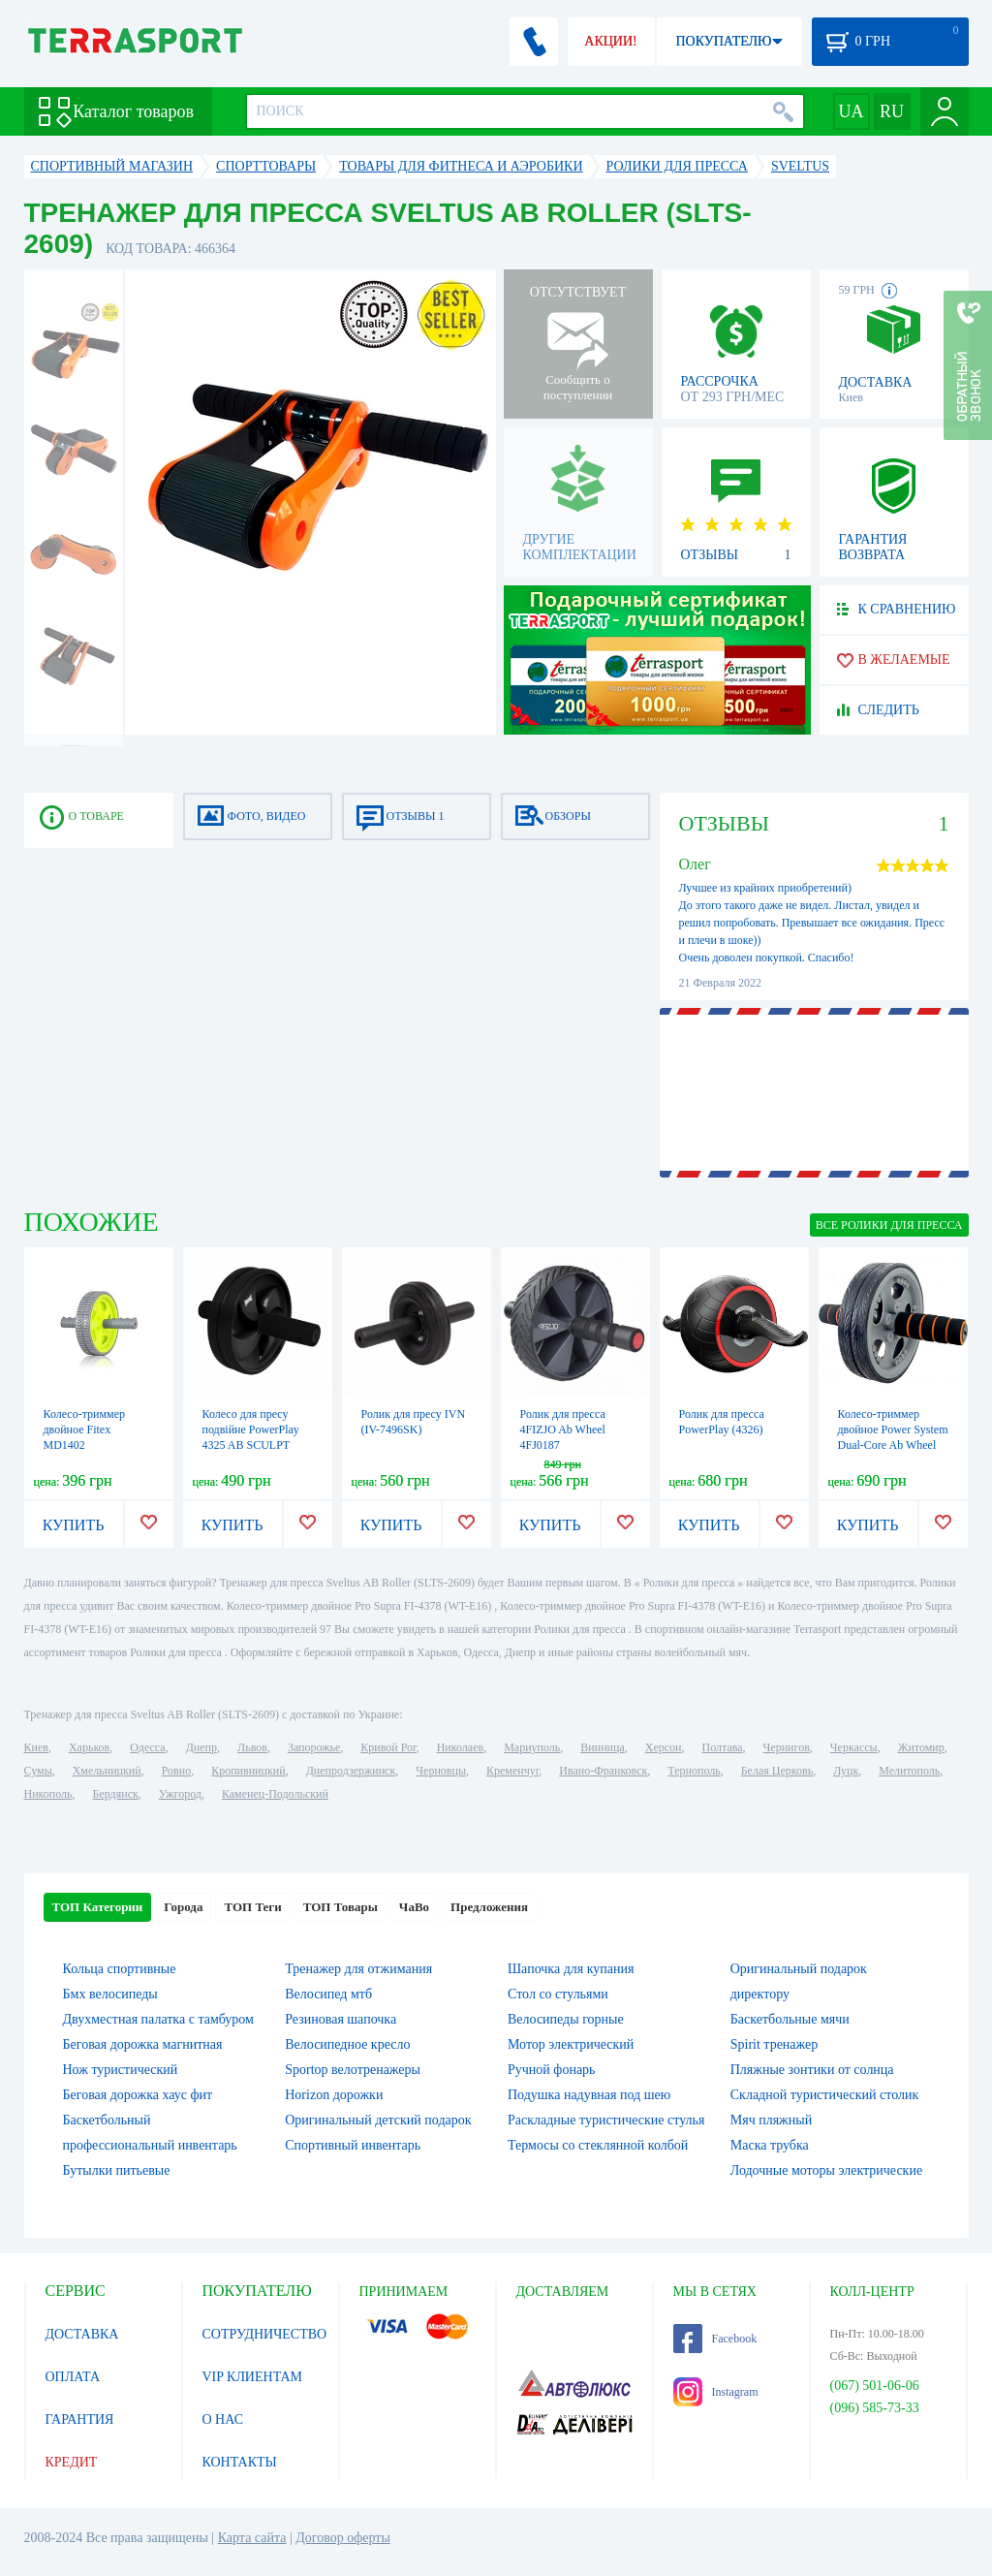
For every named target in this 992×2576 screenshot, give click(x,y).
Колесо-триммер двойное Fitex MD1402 (85, 1429)
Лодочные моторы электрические (826, 2170)
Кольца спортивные (119, 1969)
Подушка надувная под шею (589, 2095)
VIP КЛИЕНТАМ (252, 2377)
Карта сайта (252, 2537)
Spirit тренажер (774, 2044)
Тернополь (693, 1770)
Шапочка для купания (571, 1969)
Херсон (663, 1747)
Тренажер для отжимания (358, 1969)
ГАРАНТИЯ (80, 2419)
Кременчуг (512, 1770)
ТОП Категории (97, 1907)
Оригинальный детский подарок (378, 2120)
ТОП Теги (252, 1907)
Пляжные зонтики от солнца (812, 2069)
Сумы (38, 1770)
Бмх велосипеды (110, 1994)
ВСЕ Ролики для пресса (889, 1225)
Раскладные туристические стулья (606, 2120)
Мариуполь (532, 1747)
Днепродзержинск (351, 1770)
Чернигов (786, 1747)
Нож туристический (120, 2069)
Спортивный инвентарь (352, 2145)
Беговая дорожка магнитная (143, 2044)
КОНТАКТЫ (239, 2462)
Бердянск (116, 1794)
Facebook (715, 2338)
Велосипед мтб (328, 1994)
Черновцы (441, 1770)
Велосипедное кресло (347, 2044)
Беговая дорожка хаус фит (138, 2095)
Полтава (722, 1747)
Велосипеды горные (566, 2019)
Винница (602, 1747)
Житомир (921, 1747)
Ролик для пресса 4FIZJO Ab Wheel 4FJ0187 (562, 1429)
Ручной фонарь (551, 2069)
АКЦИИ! (610, 41)
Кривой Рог (388, 1747)
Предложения (489, 1907)
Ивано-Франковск (603, 1770)
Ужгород (180, 1794)
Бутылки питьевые (116, 2170)
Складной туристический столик (824, 2095)
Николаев (460, 1747)
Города (183, 1907)
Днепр (201, 1747)
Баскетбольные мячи (790, 2019)
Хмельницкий (107, 1770)
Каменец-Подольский (275, 1794)
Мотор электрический (571, 2044)
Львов (252, 1747)
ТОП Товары (340, 1907)
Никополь (48, 1794)
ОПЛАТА (73, 2377)
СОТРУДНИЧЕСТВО (264, 2334)
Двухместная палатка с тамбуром (158, 2019)
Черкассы (854, 1747)
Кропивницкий (248, 1770)
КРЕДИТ (72, 2462)
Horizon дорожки (334, 2095)
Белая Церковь (777, 1770)
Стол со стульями (558, 1994)
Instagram (716, 2391)
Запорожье (314, 1747)
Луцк (845, 1770)
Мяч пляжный (771, 2120)
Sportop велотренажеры (352, 2069)
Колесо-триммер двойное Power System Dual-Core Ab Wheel (893, 1429)
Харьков (89, 1747)
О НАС (222, 2419)
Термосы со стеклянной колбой (598, 2145)
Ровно (176, 1770)
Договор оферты (342, 2537)
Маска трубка (769, 2145)
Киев (36, 1747)
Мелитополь (909, 1770)
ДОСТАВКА (82, 2334)
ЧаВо (414, 1907)
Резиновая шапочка (340, 2019)
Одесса (147, 1747)
